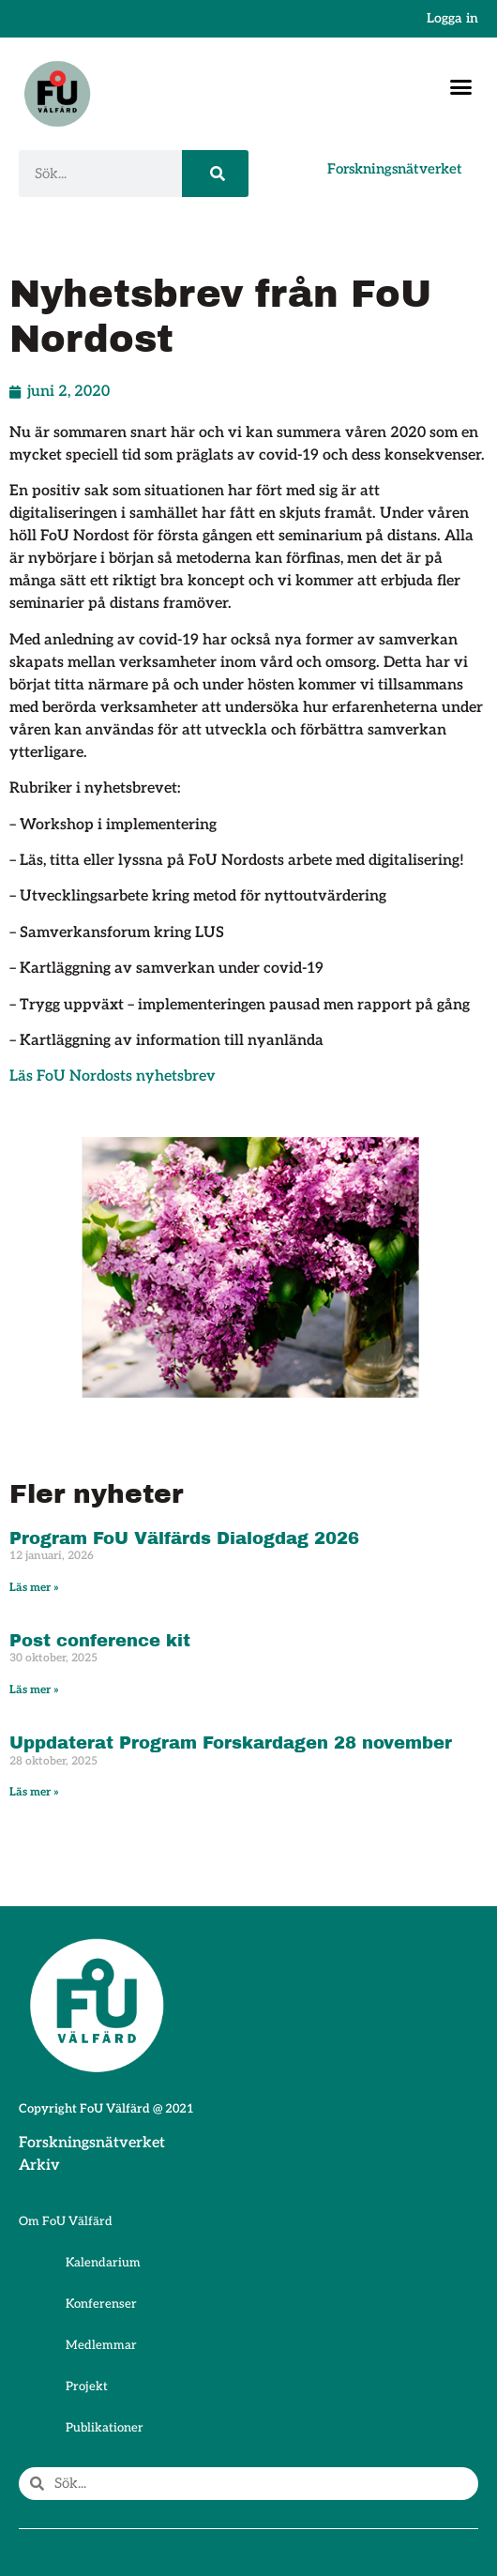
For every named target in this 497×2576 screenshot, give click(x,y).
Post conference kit (99, 1640)
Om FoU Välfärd (66, 2221)
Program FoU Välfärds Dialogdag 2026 (184, 1538)
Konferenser (101, 2303)
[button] (461, 87)
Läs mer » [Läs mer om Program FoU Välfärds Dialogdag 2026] (34, 1588)
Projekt (87, 2386)
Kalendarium (103, 2262)
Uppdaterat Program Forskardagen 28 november (230, 1743)
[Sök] (215, 173)
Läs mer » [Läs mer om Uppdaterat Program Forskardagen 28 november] (34, 1792)
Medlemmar (101, 2345)
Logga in (452, 18)
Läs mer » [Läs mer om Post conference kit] (34, 1690)
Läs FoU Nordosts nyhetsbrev (112, 1076)
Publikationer (104, 2427)
